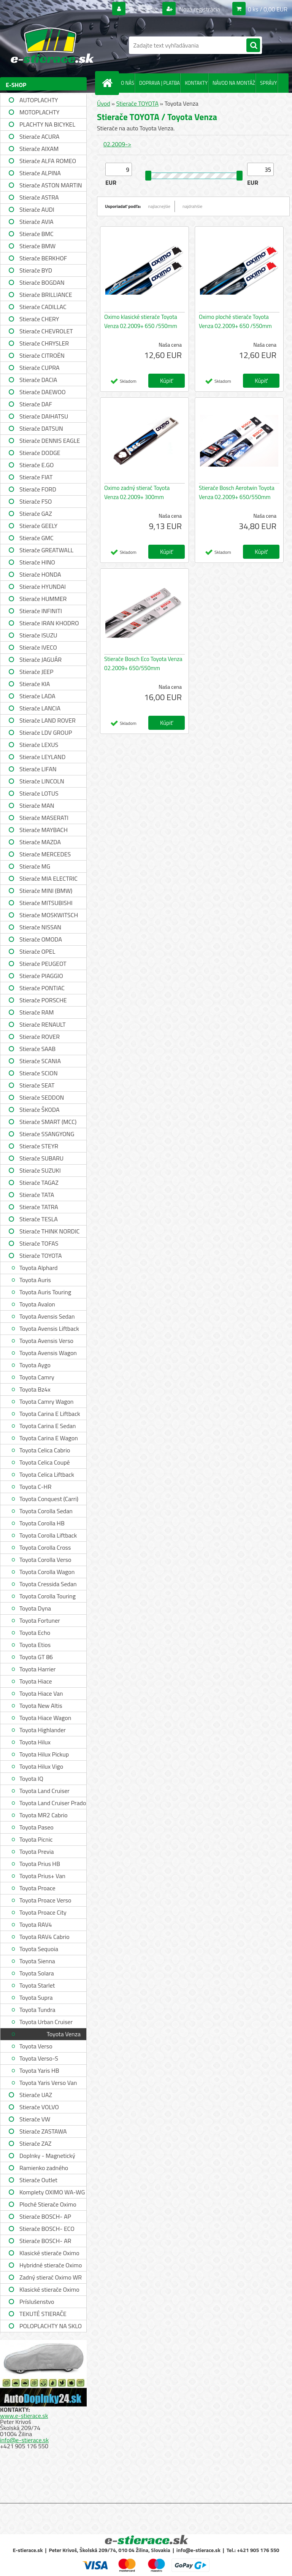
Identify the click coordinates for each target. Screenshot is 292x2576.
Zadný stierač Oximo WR (50, 2277)
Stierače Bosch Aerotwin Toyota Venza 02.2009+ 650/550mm (237, 492)
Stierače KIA (34, 683)
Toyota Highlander (42, 1729)
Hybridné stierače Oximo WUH (50, 2266)
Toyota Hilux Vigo (41, 1766)
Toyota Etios (35, 1644)
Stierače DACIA (38, 379)
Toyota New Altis (40, 1705)
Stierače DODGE (39, 452)
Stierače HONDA (40, 574)
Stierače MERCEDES (45, 854)
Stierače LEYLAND (42, 756)
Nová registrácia (199, 9)
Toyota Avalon (37, 1304)
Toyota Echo (34, 1632)
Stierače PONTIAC (42, 987)
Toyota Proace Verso (45, 1900)
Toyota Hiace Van (41, 1693)
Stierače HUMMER (43, 598)
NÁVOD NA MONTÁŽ (234, 83)
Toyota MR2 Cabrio (43, 1815)
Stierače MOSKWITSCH (48, 914)
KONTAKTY (196, 83)
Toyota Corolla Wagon (47, 1571)
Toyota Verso (35, 2046)
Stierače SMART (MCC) (47, 1121)
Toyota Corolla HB (42, 1523)
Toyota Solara (36, 1973)
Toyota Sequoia (38, 1948)
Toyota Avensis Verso (46, 1340)
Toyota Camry (36, 1377)
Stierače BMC (36, 233)
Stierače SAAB (37, 1048)
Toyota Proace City (43, 1912)
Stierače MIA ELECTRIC (48, 878)
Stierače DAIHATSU (43, 416)
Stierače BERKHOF (43, 258)
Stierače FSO (35, 501)
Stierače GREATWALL (46, 550)
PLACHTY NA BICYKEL (47, 124)
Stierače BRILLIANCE (45, 294)
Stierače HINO (37, 562)
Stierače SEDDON (41, 1097)
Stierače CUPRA (39, 367)
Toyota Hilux (35, 1742)
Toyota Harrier (37, 1669)
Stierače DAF (35, 404)
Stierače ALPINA (40, 173)
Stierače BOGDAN (41, 282)
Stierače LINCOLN (41, 781)
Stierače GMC (36, 537)
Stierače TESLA (38, 1219)
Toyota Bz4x (35, 1389)
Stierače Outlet (38, 2179)
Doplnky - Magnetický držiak (47, 2156)
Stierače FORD (37, 489)
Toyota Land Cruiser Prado (52, 1802)
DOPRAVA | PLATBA (159, 83)
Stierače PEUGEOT (43, 963)
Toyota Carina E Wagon (48, 1438)
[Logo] (52, 45)
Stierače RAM (36, 1012)
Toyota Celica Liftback (46, 1474)
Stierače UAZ (35, 2094)
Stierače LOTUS (39, 793)
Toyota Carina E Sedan (47, 1425)
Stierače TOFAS (38, 1243)
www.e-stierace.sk (24, 2415)
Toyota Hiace (35, 1681)
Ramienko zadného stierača (43, 2168)
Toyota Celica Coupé (44, 1462)
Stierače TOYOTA (40, 1255)
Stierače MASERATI (43, 817)
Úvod (103, 103)
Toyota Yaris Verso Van (48, 2082)
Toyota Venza (64, 2034)
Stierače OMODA (40, 939)
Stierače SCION (38, 1073)
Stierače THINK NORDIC (49, 1231)
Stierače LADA (37, 696)
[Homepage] (109, 82)
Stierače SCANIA (40, 1060)
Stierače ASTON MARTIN (50, 185)
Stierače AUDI (36, 209)
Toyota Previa (36, 1851)
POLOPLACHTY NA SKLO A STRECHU (50, 2326)
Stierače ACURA (39, 136)
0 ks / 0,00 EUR (267, 9)
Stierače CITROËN (42, 355)
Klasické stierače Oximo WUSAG (49, 2290)
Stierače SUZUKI (40, 1170)
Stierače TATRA (38, 1206)
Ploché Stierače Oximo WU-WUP (47, 2205)
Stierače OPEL (37, 951)
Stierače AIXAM (39, 148)
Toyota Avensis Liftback (49, 1328)
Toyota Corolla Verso (45, 1559)
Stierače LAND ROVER (47, 720)
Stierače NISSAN (40, 927)
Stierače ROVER (39, 1036)
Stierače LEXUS (38, 744)
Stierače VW (34, 2119)
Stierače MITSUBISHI (46, 902)
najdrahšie (192, 206)
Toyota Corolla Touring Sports (47, 1597)
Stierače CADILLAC (43, 306)
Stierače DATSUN (41, 428)
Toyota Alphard (38, 1267)
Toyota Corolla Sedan (46, 1510)
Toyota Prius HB (39, 1863)
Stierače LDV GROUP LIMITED (45, 733)
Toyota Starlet (37, 1985)
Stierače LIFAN (38, 769)
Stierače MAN (36, 805)
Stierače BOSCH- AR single (45, 2241)
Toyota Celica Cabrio (44, 1450)
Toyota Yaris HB (39, 2070)
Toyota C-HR (35, 1486)
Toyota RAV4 (35, 1924)
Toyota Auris (35, 1279)
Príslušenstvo (36, 2301)
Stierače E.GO (36, 464)
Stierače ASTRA (39, 197)
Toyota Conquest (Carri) (48, 1498)
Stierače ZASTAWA (43, 2131)
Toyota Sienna (37, 1961)
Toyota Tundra (37, 2009)
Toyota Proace (37, 1888)
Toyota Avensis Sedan (47, 1316)
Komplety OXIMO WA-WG (52, 2192)
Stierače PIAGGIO (41, 975)
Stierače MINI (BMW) (45, 890)
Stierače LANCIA (39, 708)
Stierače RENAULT (42, 1024)
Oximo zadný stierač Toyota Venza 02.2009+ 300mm (137, 492)
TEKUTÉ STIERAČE (43, 2313)
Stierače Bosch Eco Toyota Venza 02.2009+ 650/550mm (143, 663)
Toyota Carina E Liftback (49, 1413)
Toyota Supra (36, 1997)
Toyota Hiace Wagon (45, 1717)
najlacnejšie (159, 206)
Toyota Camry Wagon (46, 1401)
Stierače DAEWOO (42, 391)
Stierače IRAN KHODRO (49, 623)
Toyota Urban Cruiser (46, 2021)
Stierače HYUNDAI (42, 586)
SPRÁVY (268, 83)
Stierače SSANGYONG (46, 1133)
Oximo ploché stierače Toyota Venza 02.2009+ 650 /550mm (235, 321)
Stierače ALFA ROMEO (47, 160)
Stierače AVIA (36, 221)
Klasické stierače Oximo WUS (49, 2253)
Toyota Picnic (35, 1839)
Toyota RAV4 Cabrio (44, 1936)
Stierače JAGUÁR (40, 659)
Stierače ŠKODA (39, 1109)
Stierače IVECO (38, 647)
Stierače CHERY (39, 318)
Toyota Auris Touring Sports (45, 1292)
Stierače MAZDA (40, 842)
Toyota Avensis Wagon (48, 1352)
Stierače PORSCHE (43, 1000)
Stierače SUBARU (41, 1158)
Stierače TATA (36, 1194)
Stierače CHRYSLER (44, 343)
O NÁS (127, 83)
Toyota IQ (31, 1778)
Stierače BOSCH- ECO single (47, 2229)
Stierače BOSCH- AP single (45, 2217)
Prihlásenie (143, 9)
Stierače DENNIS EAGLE (49, 440)
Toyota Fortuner (39, 1620)
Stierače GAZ (35, 513)
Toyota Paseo (36, 1827)
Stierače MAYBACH (43, 829)
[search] (253, 45)
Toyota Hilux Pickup (44, 1754)
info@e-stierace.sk (24, 2439)
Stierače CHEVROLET (46, 331)
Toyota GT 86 (36, 1656)
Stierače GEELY (38, 525)
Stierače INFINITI (40, 610)
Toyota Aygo (35, 1365)
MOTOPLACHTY (39, 112)
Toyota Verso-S (38, 2058)
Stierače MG (34, 866)
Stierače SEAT (36, 1085)
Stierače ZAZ (35, 2143)
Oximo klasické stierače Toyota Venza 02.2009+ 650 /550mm (140, 321)
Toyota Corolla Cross (45, 1547)
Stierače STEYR (38, 1146)
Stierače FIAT (35, 477)
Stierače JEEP (36, 671)
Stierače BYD (35, 270)
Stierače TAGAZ (39, 1182)
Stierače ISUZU (38, 635)
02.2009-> (117, 144)
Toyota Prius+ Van (42, 1875)
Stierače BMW (37, 245)
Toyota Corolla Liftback (48, 1535)
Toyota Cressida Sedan (48, 1583)
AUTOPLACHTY (38, 100)
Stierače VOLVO (39, 2107)
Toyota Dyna (35, 1608)
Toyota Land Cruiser (44, 1790)
